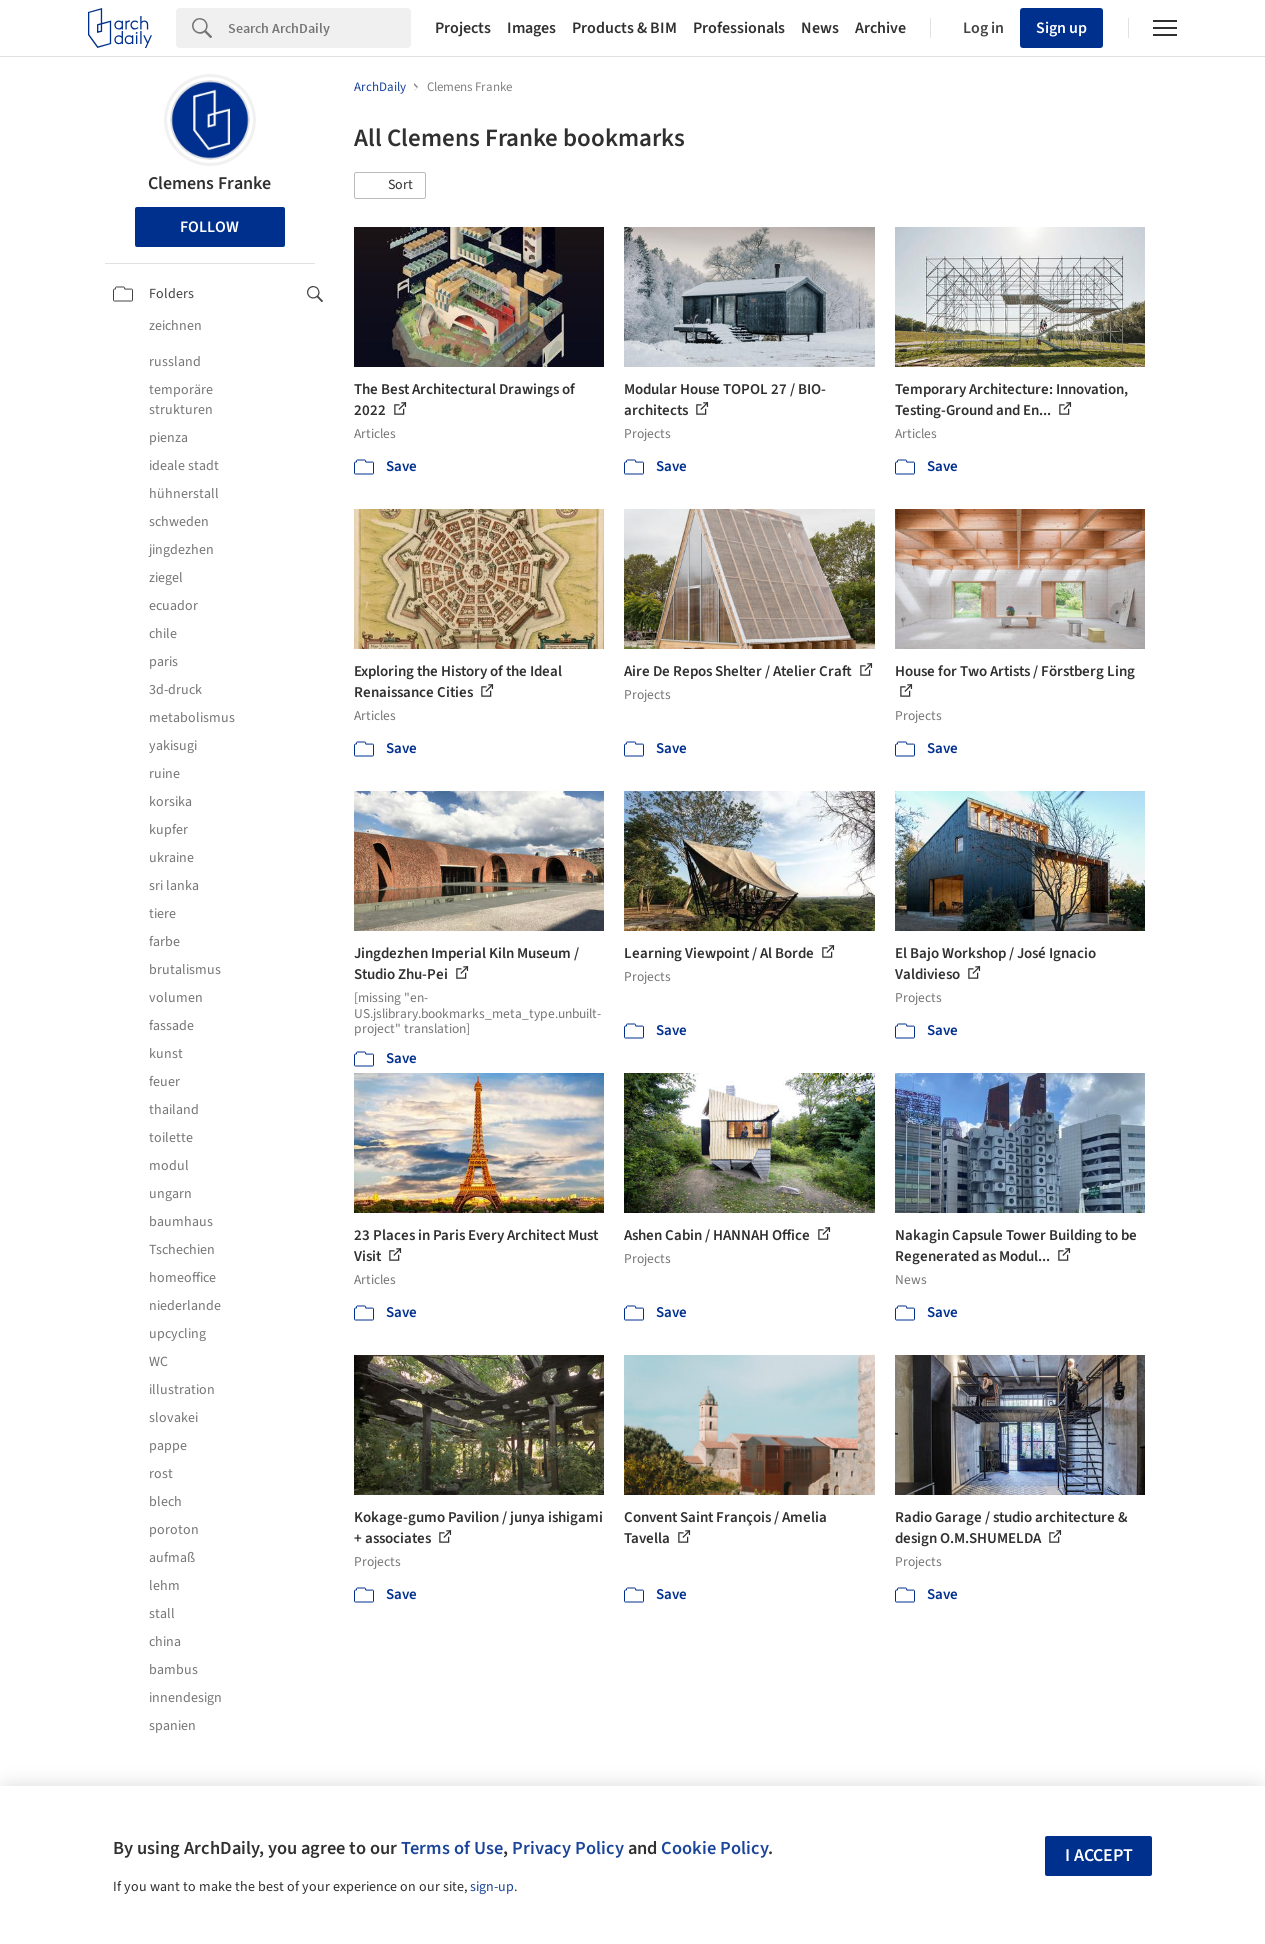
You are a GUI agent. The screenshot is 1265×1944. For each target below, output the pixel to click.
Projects (463, 28)
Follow (209, 227)
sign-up (492, 1887)
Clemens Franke (209, 183)
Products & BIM (624, 28)
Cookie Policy (714, 1848)
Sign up (1061, 28)
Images (531, 28)
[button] (390, 186)
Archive (880, 28)
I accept (1099, 1855)
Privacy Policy (568, 1848)
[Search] (319, 28)
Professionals (739, 28)
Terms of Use (452, 1848)
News (820, 28)
